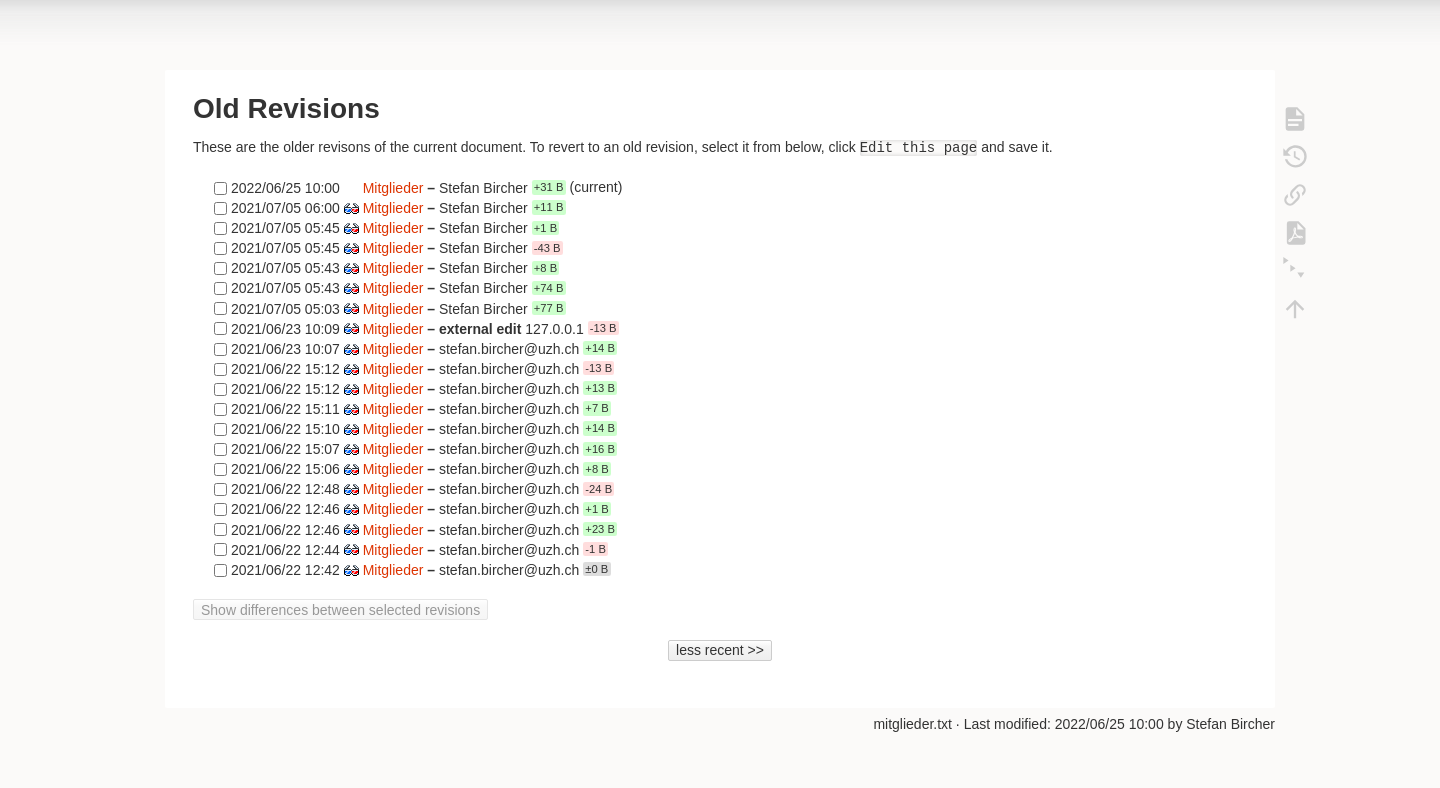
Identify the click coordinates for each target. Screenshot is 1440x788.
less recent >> (720, 650)
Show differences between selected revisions (340, 610)
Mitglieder (393, 187)
